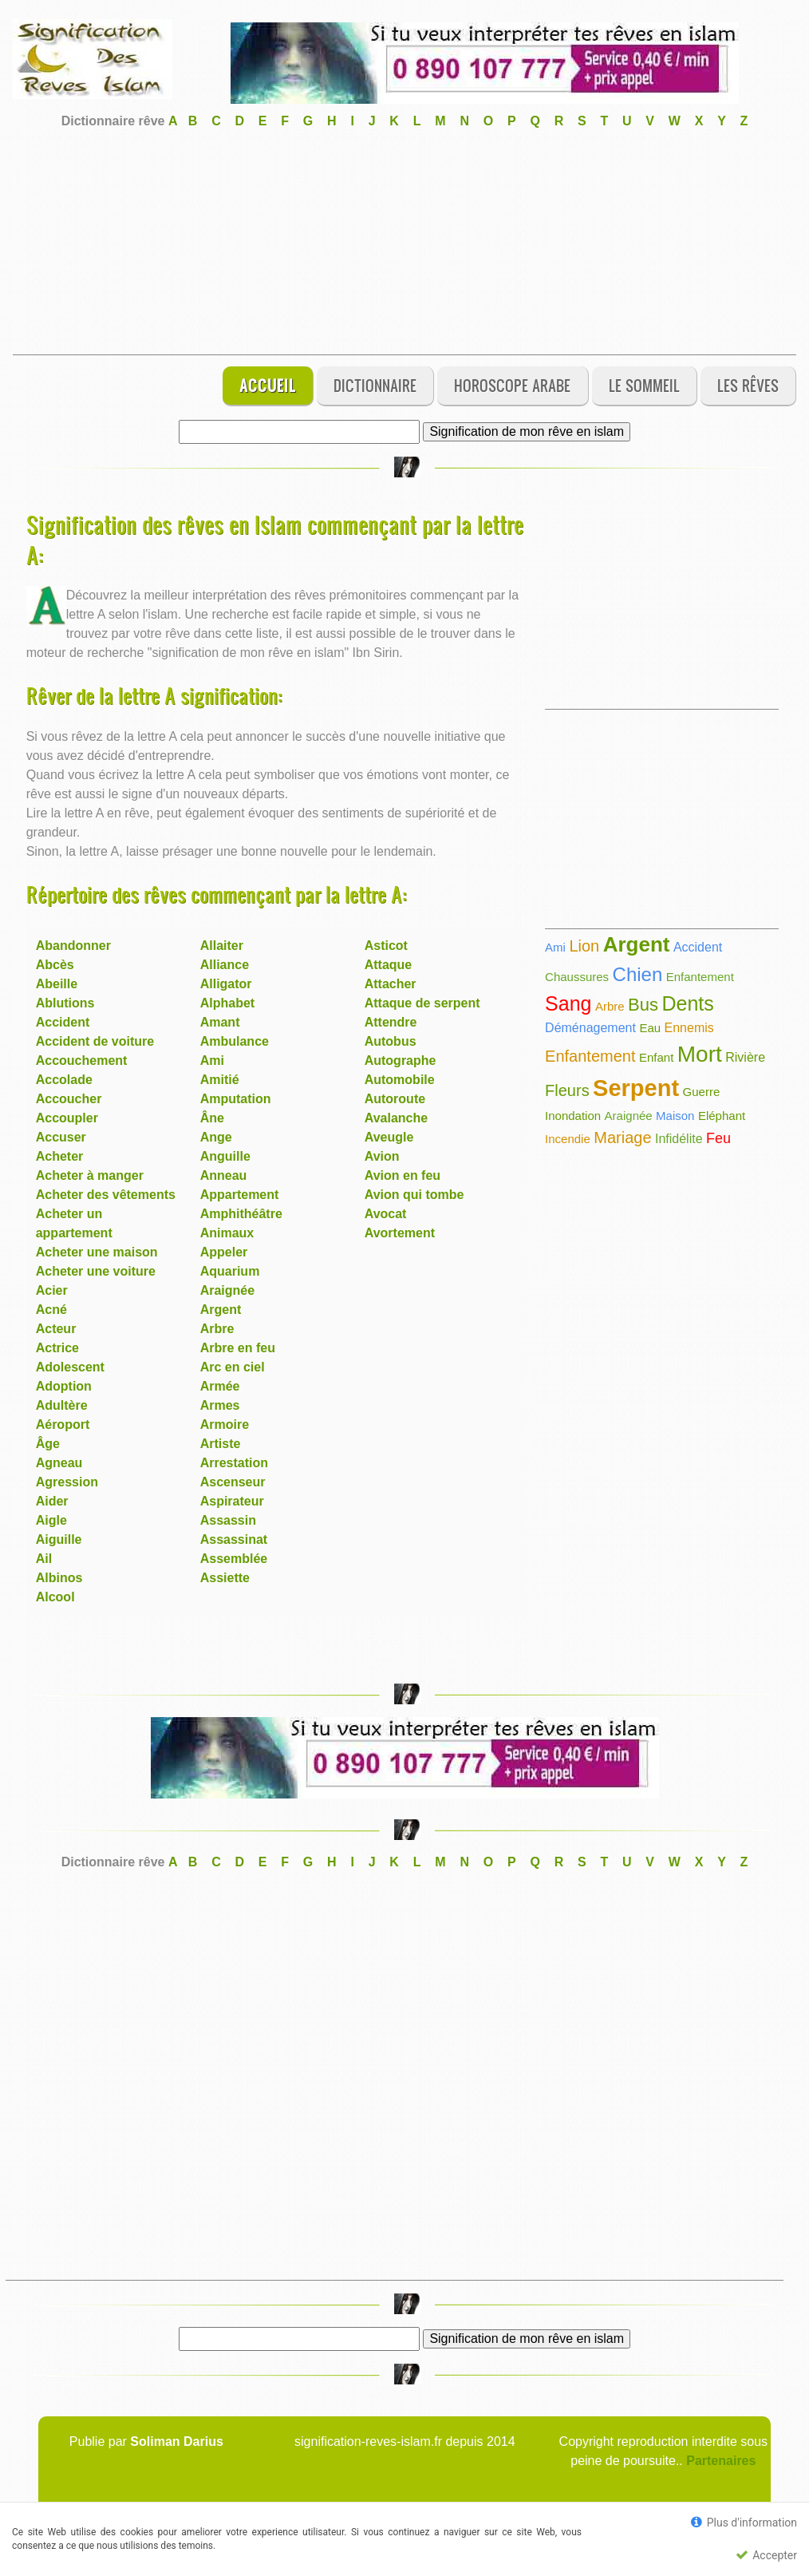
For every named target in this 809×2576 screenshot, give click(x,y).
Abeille (56, 984)
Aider (52, 1501)
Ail (44, 1558)
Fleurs (567, 1090)
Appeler (224, 1252)
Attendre (391, 1022)
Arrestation (234, 1463)
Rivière (745, 1057)
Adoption (64, 1386)
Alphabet (227, 1003)
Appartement (239, 1194)
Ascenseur (233, 1482)
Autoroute (395, 1099)
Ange (216, 1137)
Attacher (390, 984)
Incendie (567, 1139)
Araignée (227, 1290)
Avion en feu (402, 1175)
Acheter (60, 1156)
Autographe (400, 1060)
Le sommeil (644, 385)
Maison (675, 1115)
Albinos (59, 1578)
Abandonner (73, 945)
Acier (52, 1290)
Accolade (64, 1079)
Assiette (225, 1578)
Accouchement (82, 1060)
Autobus (390, 1041)
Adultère (62, 1405)
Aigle (51, 1520)
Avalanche (396, 1118)
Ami (212, 1060)
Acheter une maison (97, 1252)
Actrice (57, 1348)
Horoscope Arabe (512, 385)
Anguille (225, 1156)
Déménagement (590, 1028)
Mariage (622, 1137)
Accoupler (67, 1118)
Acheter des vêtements (106, 1194)
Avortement (400, 1233)
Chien (638, 974)
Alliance (224, 964)
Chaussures (577, 976)
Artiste (220, 1443)
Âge (48, 1443)
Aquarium (230, 1271)
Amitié (219, 1079)
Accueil (267, 385)
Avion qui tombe (414, 1194)
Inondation (573, 1115)
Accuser (61, 1137)
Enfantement (700, 976)
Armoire (224, 1424)
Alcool (55, 1597)
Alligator (226, 984)
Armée (220, 1386)
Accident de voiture (95, 1041)
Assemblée (234, 1558)
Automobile (400, 1079)
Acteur (56, 1328)
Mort (699, 1054)
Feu (718, 1138)
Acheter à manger (90, 1175)
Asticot (386, 945)
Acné (51, 1309)
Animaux (227, 1233)
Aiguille (59, 1539)
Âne (212, 1118)
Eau (650, 1028)
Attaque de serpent (422, 1003)
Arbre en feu (237, 1348)
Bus (643, 1005)
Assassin (228, 1520)
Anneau (223, 1175)
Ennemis (689, 1028)
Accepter (766, 2555)
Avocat (386, 1214)
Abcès (55, 964)
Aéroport (63, 1424)
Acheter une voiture (96, 1271)
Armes (220, 1405)
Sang (568, 1003)
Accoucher (69, 1099)
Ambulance (234, 1041)
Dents (687, 1003)
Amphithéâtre (241, 1214)
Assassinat (234, 1539)
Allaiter (221, 945)
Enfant (656, 1057)
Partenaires (721, 2460)
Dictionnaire (374, 385)
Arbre (217, 1328)
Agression (67, 1482)
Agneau (59, 1463)
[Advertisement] (404, 242)
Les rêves (748, 385)
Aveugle (389, 1137)
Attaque (388, 964)
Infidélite (679, 1139)
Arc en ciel (232, 1367)
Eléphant (721, 1115)
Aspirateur (232, 1501)
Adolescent (70, 1367)
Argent (221, 1309)
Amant (220, 1022)
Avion (382, 1156)
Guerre (701, 1091)
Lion (584, 946)
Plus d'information (744, 2522)
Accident (63, 1022)
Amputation (235, 1099)
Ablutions (65, 1003)
